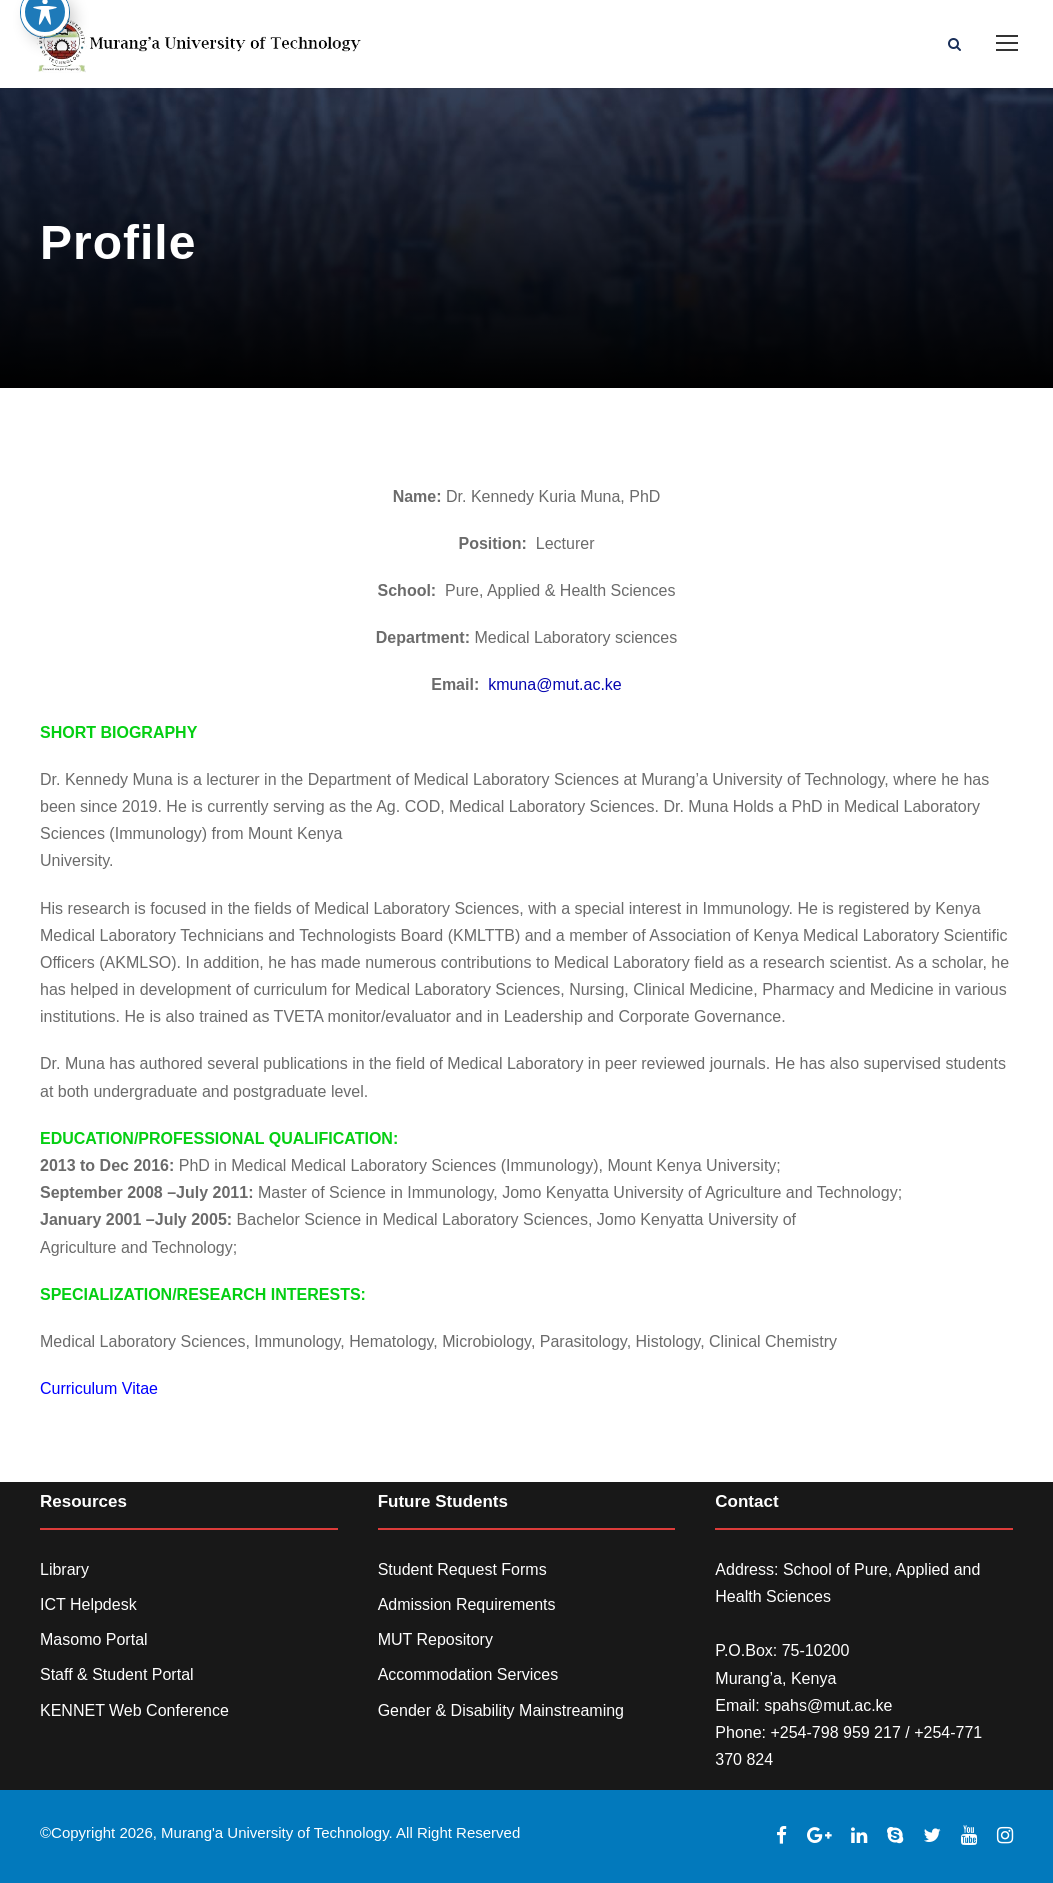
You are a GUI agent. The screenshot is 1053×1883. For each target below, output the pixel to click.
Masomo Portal (94, 1639)
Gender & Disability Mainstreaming (501, 1710)
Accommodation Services (468, 1674)
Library (64, 1569)
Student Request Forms (462, 1569)
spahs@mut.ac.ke (828, 1705)
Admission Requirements (467, 1604)
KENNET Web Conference (134, 1710)
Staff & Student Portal (117, 1674)
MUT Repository (435, 1639)
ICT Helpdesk (88, 1604)
